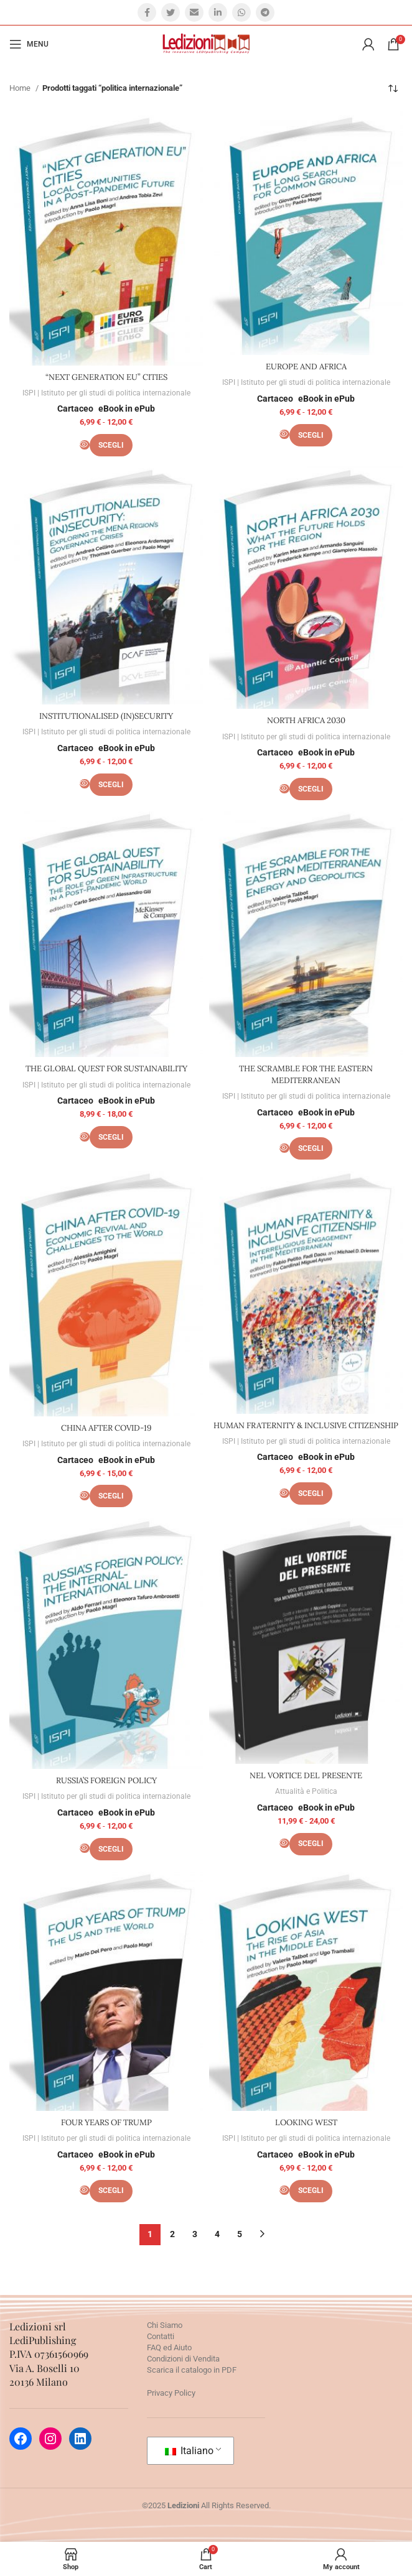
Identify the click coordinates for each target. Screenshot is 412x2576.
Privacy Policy (171, 2393)
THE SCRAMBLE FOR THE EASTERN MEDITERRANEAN (306, 1074)
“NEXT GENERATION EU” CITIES (106, 377)
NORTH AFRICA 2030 (306, 720)
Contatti (160, 2336)
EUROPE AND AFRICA (306, 366)
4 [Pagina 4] (217, 2234)
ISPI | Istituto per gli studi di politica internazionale (106, 393)
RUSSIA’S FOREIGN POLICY (106, 1780)
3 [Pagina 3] (194, 2234)
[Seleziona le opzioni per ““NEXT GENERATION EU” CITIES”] (111, 445)
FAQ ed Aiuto (169, 2347)
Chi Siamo (164, 2325)
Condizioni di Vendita (183, 2358)
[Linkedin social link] (217, 12)
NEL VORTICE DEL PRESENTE (306, 1775)
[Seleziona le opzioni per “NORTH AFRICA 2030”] (310, 789)
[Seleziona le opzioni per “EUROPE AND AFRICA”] (310, 435)
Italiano (189, 2451)
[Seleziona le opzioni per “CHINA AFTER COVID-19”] (111, 1496)
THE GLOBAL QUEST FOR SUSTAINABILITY (106, 1068)
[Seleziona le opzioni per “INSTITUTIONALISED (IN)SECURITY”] (111, 784)
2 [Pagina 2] (172, 2234)
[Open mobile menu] (29, 44)
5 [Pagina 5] (239, 2234)
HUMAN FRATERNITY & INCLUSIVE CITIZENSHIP (305, 1425)
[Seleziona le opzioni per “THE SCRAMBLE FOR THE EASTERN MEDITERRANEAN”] (310, 1148)
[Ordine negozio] (393, 88)
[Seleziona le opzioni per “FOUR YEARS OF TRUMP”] (111, 2191)
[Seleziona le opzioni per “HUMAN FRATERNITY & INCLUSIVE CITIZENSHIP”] (310, 1493)
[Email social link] (194, 12)
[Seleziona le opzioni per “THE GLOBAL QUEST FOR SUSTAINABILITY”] (111, 1137)
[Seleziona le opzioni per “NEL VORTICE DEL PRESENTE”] (310, 1844)
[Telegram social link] (265, 12)
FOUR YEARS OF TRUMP (106, 2122)
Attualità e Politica (306, 1791)
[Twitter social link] (170, 12)
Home (20, 88)
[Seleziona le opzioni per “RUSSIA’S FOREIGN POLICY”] (111, 1849)
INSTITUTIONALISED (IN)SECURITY (106, 716)
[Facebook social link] (147, 12)
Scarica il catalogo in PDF (191, 2370)
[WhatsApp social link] (241, 12)
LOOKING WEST (306, 2122)
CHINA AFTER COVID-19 (106, 1428)
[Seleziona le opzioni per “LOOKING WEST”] (310, 2191)
